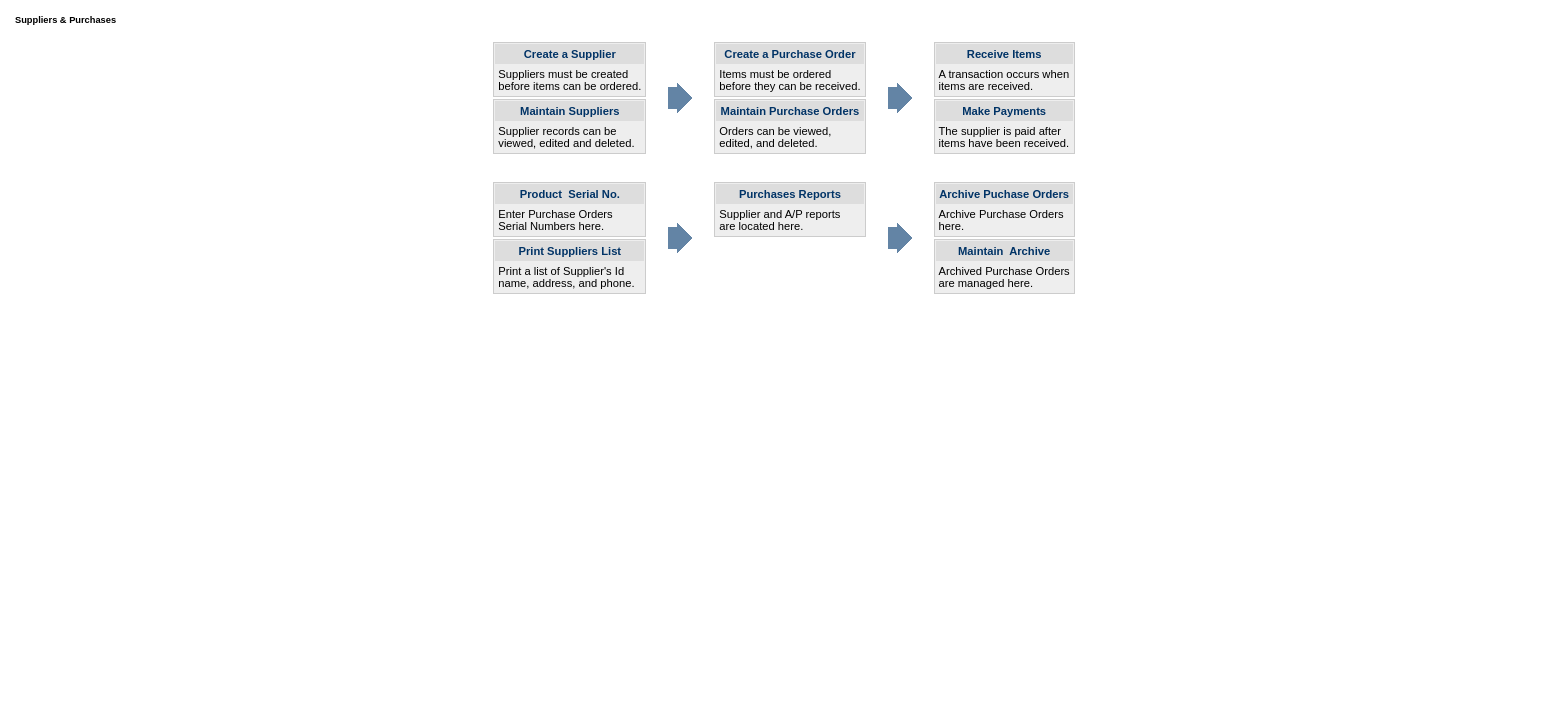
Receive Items (1004, 54)
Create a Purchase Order (789, 54)
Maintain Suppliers (569, 111)
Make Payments (1004, 111)
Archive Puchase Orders (1004, 194)
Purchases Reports (790, 194)
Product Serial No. (570, 194)
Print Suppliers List (570, 251)
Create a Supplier (570, 54)
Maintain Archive (1004, 251)
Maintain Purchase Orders (790, 111)
